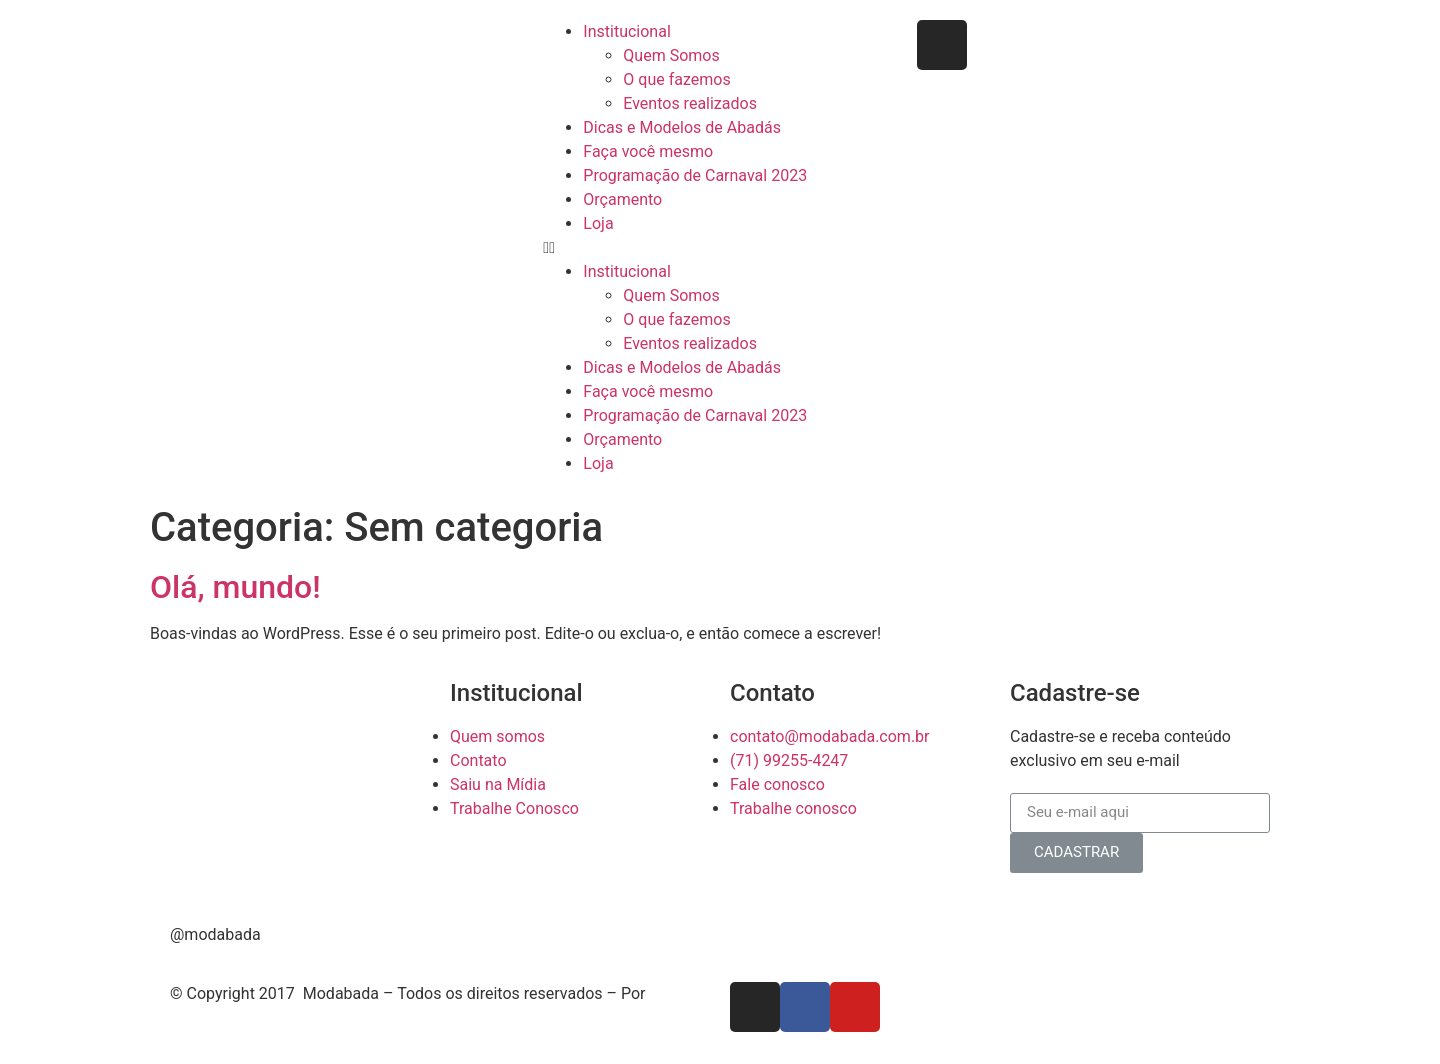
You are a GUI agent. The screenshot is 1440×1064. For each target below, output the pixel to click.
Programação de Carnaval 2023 (695, 175)
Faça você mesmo (648, 151)
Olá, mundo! (235, 587)
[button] (719, 248)
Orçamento (622, 199)
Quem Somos (671, 55)
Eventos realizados (690, 103)
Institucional (626, 31)
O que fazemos (676, 79)
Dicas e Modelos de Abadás (682, 127)
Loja (598, 223)
